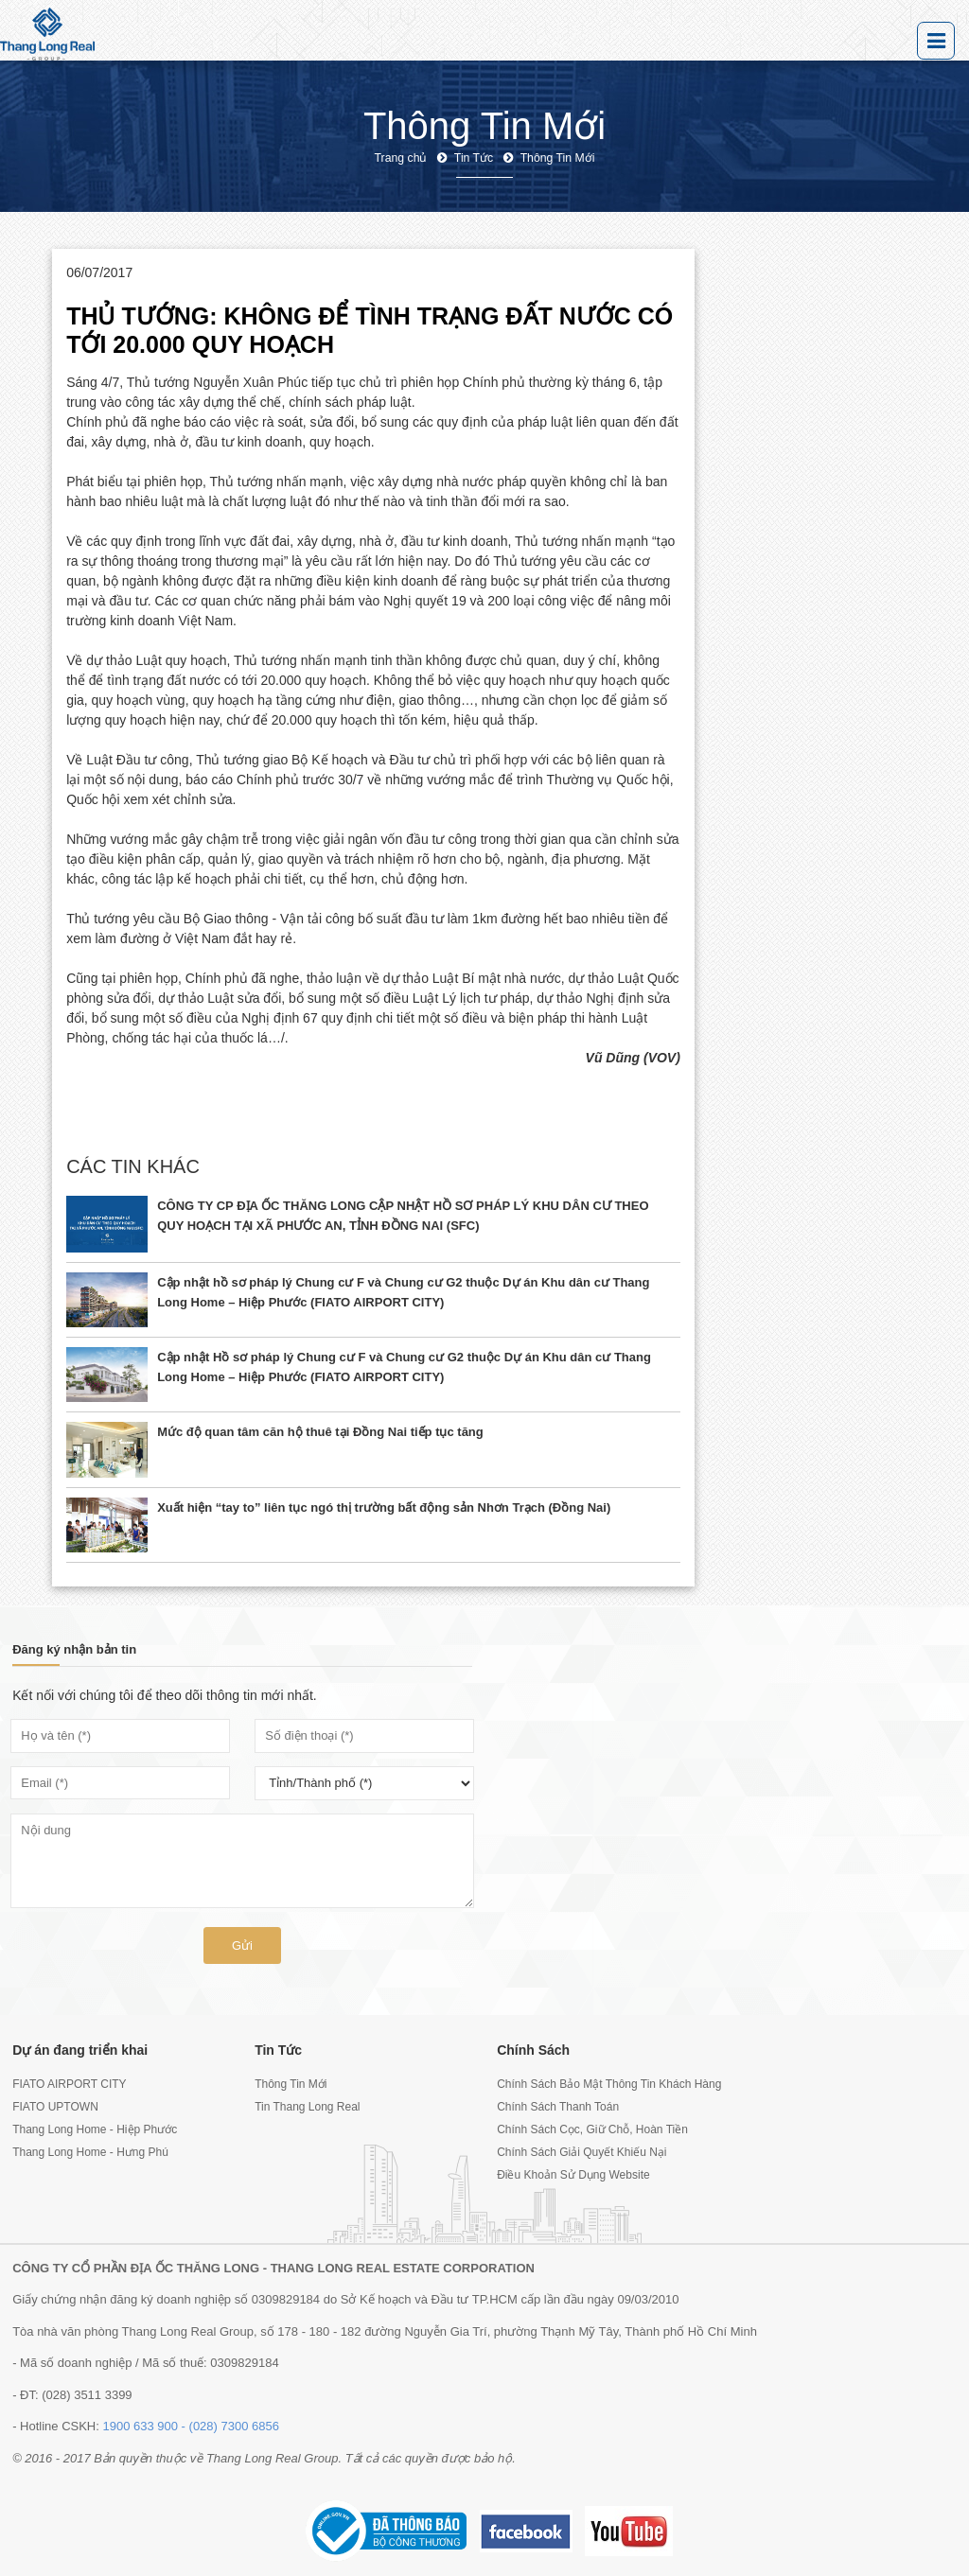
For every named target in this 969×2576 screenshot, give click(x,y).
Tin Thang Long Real (307, 2106)
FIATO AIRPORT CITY (69, 2084)
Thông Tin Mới (290, 2084)
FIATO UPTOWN (55, 2106)
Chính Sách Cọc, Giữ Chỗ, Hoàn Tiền (592, 2129)
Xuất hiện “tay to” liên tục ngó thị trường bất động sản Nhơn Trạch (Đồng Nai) (383, 1507)
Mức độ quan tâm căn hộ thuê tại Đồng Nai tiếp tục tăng (320, 1432)
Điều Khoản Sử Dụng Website (573, 2175)
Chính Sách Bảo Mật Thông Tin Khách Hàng (605, 2084)
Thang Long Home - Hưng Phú (90, 2152)
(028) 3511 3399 (87, 2395)
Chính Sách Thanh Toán (558, 2106)
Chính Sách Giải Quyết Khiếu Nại (581, 2152)
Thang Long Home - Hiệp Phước (94, 2129)
